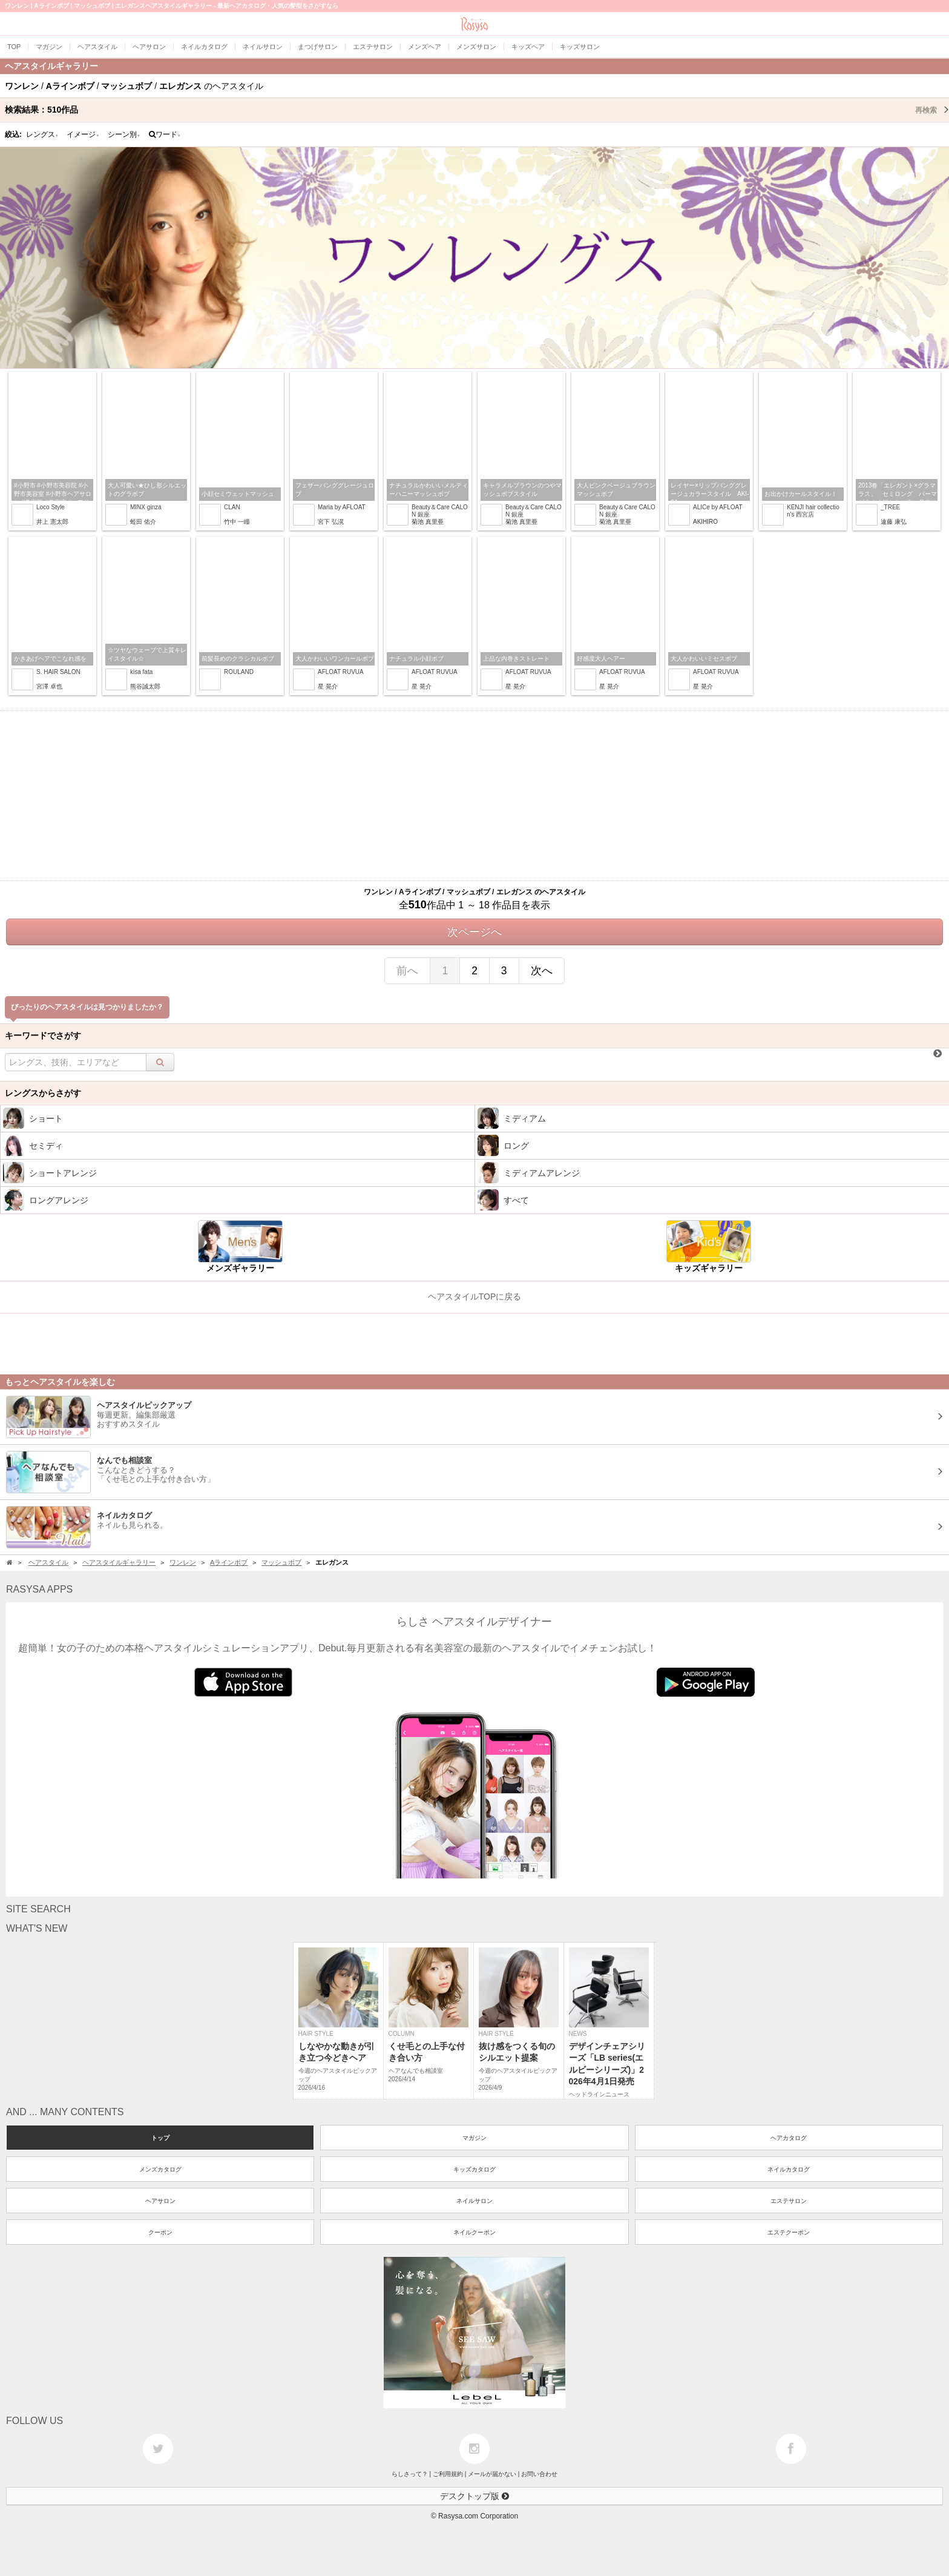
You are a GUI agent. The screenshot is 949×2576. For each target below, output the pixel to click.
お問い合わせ (539, 2474)
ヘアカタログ (788, 2138)
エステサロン (788, 2201)
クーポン (160, 2232)
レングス (42, 134)
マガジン (474, 2138)
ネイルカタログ (788, 2169)
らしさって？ (410, 2474)
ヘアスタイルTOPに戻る (475, 1296)
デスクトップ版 (474, 2496)
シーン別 (124, 134)
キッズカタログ (474, 2169)
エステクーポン (788, 2232)
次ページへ (474, 932)
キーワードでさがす (43, 1035)
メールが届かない (492, 2474)
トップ (160, 2138)
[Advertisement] (474, 795)
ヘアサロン (160, 2201)
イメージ (83, 134)
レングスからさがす (43, 1093)
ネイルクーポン (474, 2232)
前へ (407, 971)
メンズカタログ (160, 2169)
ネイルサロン (474, 2201)
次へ (542, 971)
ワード (165, 134)
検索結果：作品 (477, 109)
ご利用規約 (448, 2474)
